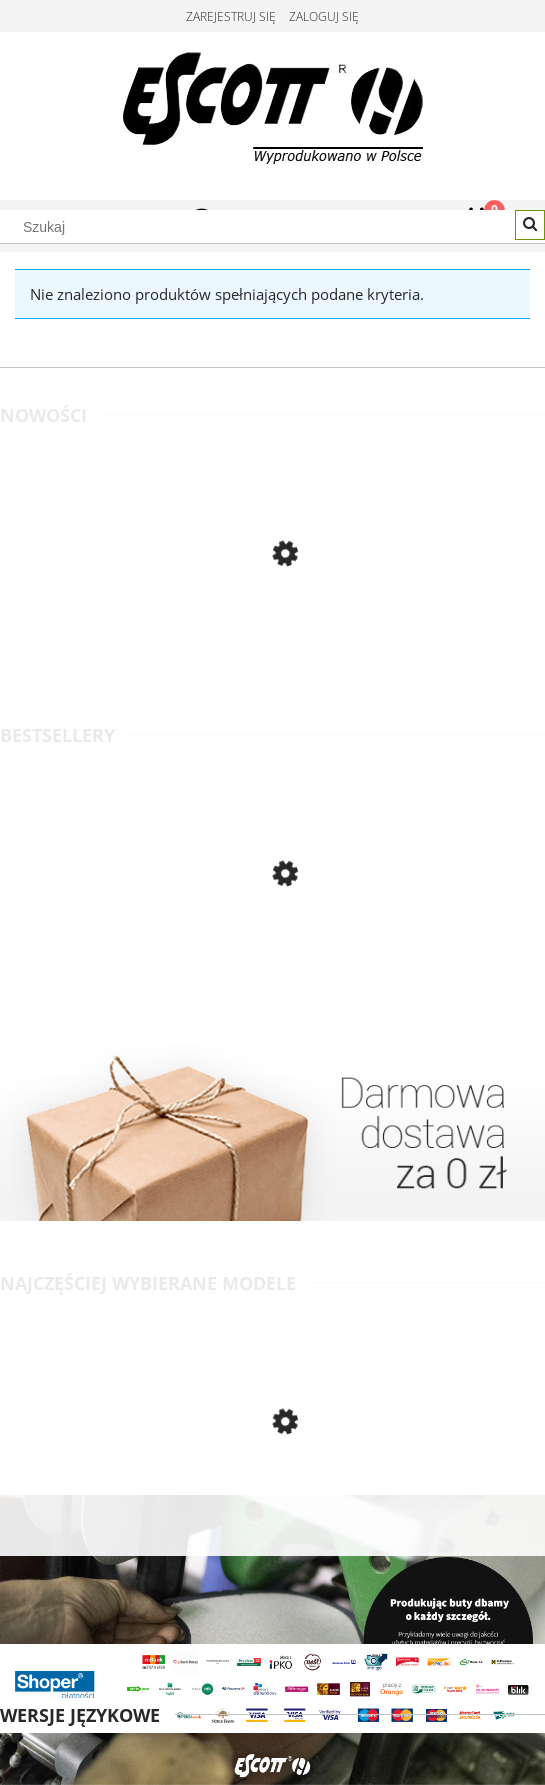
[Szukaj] (530, 225)
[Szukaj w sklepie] (272, 227)
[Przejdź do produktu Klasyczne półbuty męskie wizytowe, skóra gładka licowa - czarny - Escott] (272, 960)
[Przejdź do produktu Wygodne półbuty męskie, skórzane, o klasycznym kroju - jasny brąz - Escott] (272, 640)
